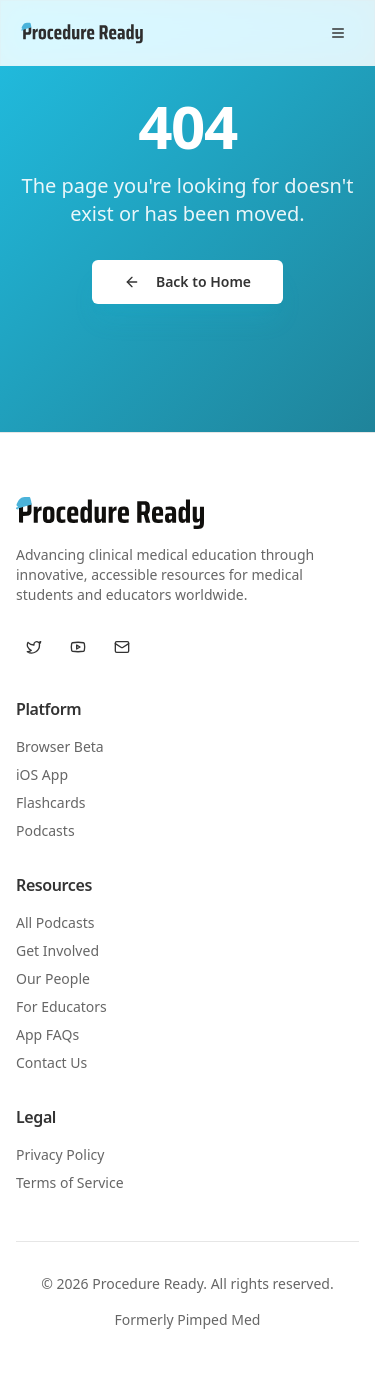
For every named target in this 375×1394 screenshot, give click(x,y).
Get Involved (57, 950)
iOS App (42, 774)
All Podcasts (55, 922)
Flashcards (50, 802)
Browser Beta (60, 746)
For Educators (61, 1006)
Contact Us (51, 1062)
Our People (53, 978)
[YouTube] (78, 647)
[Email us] (122, 647)
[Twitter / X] (34, 647)
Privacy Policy (60, 1154)
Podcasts (45, 830)
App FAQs (47, 1034)
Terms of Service (70, 1182)
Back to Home (187, 281)
